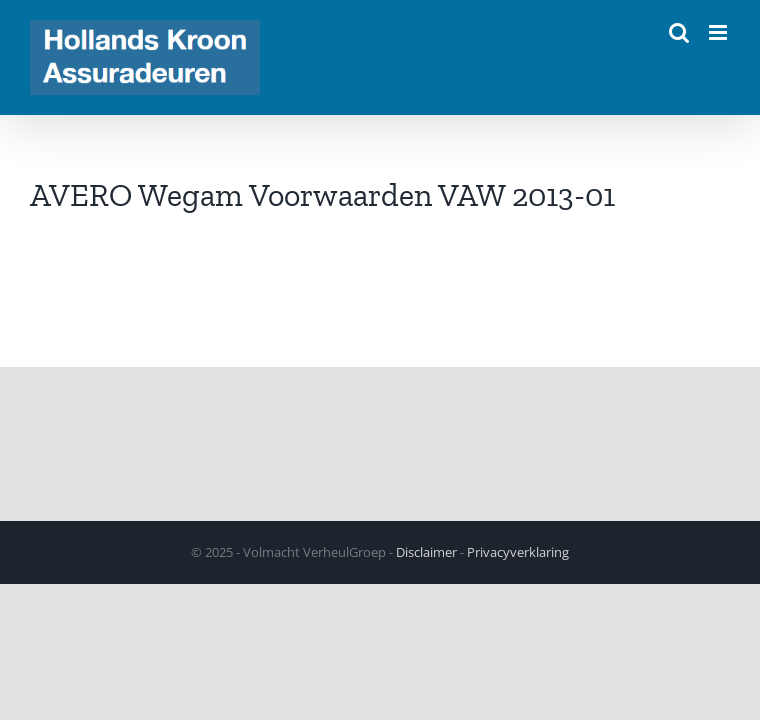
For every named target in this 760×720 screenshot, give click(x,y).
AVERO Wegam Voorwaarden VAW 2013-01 (322, 195)
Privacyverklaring (518, 552)
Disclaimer (426, 552)
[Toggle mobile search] (679, 32)
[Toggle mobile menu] (719, 32)
